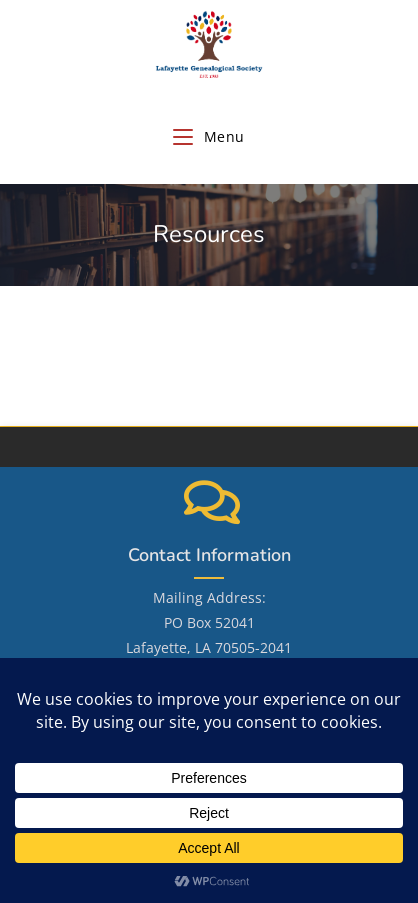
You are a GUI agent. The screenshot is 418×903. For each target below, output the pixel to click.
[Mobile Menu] (209, 137)
